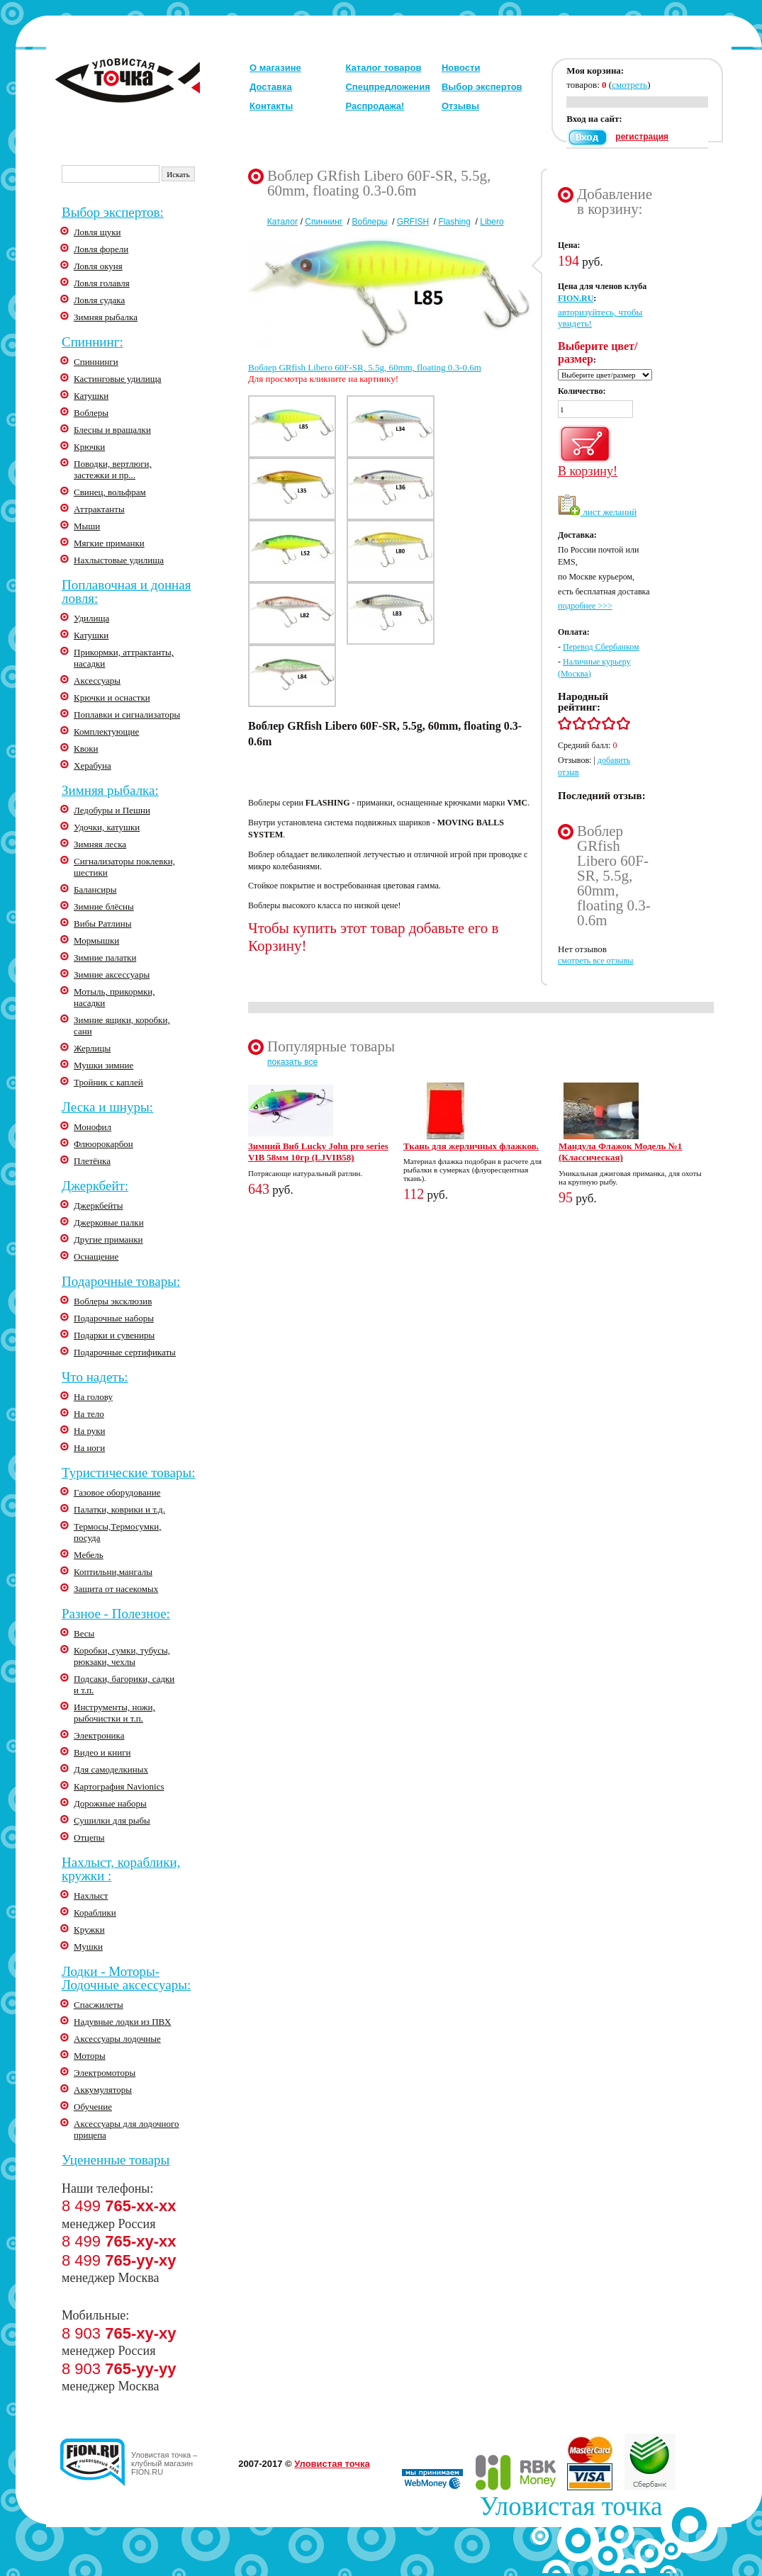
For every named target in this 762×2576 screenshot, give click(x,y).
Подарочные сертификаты (125, 1352)
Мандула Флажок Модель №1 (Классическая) (620, 1152)
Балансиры (95, 889)
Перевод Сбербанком (601, 647)
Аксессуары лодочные (117, 2038)
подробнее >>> (585, 606)
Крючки (89, 446)
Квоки (86, 748)
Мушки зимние (103, 1065)
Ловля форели (101, 249)
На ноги (89, 1447)
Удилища (91, 618)
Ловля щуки (97, 232)
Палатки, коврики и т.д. (119, 1509)
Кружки (89, 1929)
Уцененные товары (115, 2159)
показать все (292, 1062)
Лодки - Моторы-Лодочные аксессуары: (126, 1978)
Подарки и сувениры (114, 1335)
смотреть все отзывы (595, 961)
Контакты (271, 106)
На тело (89, 1413)
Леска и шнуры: (107, 1107)
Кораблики (95, 1912)
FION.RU (575, 298)
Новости (461, 67)
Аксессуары (97, 680)
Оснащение (96, 1256)
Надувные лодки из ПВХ (122, 2021)
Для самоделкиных (111, 1769)
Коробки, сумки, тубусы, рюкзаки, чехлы (122, 1656)
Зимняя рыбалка (106, 317)
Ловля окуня (98, 266)
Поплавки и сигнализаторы (127, 714)
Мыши (87, 526)
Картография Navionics (119, 1786)
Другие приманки (108, 1239)
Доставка (271, 86)
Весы (84, 1633)
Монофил (92, 1127)
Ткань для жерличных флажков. (471, 1146)
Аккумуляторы (103, 2089)
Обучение (93, 2106)
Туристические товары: (128, 1472)
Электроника (99, 1735)
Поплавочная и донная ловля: (126, 591)
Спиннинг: (92, 341)
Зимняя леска (100, 844)
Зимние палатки (105, 957)
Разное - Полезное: (116, 1613)
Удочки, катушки (107, 827)
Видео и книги (102, 1752)
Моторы (90, 2055)
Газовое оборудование (117, 1492)
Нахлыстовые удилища (119, 560)
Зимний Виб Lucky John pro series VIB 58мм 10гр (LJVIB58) (318, 1152)
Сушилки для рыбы (112, 1820)
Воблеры (91, 412)
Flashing (455, 222)
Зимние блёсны (104, 906)
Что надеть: (95, 1376)
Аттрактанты (99, 509)
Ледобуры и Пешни (112, 810)
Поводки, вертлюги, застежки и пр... (113, 469)
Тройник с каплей (108, 1082)
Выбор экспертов (482, 86)
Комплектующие (106, 731)
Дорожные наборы (110, 1803)
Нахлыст (91, 1895)
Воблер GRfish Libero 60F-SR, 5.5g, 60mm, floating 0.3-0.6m (364, 367)
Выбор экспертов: (113, 212)
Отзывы (460, 106)
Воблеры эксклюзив (113, 1301)
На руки (90, 1430)
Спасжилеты (98, 2004)
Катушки (91, 395)
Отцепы (89, 1837)
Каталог (282, 222)
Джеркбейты (98, 1205)
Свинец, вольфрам (110, 492)
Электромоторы (104, 2072)
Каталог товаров (383, 67)
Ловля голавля (102, 283)
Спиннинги (96, 361)
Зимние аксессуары (112, 974)
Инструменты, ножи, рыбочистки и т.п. (114, 1713)
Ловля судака (99, 300)
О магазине (275, 67)
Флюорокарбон (103, 1144)
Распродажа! (374, 106)
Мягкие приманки (109, 543)
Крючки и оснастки (112, 697)
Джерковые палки (109, 1222)
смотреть (629, 84)
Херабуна (92, 765)
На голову (93, 1396)
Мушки (88, 1946)
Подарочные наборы (114, 1318)
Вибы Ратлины (102, 923)
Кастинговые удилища (118, 378)
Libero (491, 222)
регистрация (641, 137)
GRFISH (413, 222)
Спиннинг (323, 222)
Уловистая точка (331, 2463)
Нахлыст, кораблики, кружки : (121, 1869)
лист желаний (597, 512)
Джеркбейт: (95, 1185)
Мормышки (96, 940)
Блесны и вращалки (112, 429)
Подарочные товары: (121, 1281)
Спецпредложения (387, 86)
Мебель (88, 1554)
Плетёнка (92, 1161)
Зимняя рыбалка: (110, 790)
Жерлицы (92, 1048)
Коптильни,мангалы (113, 1571)
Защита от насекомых (116, 1588)
